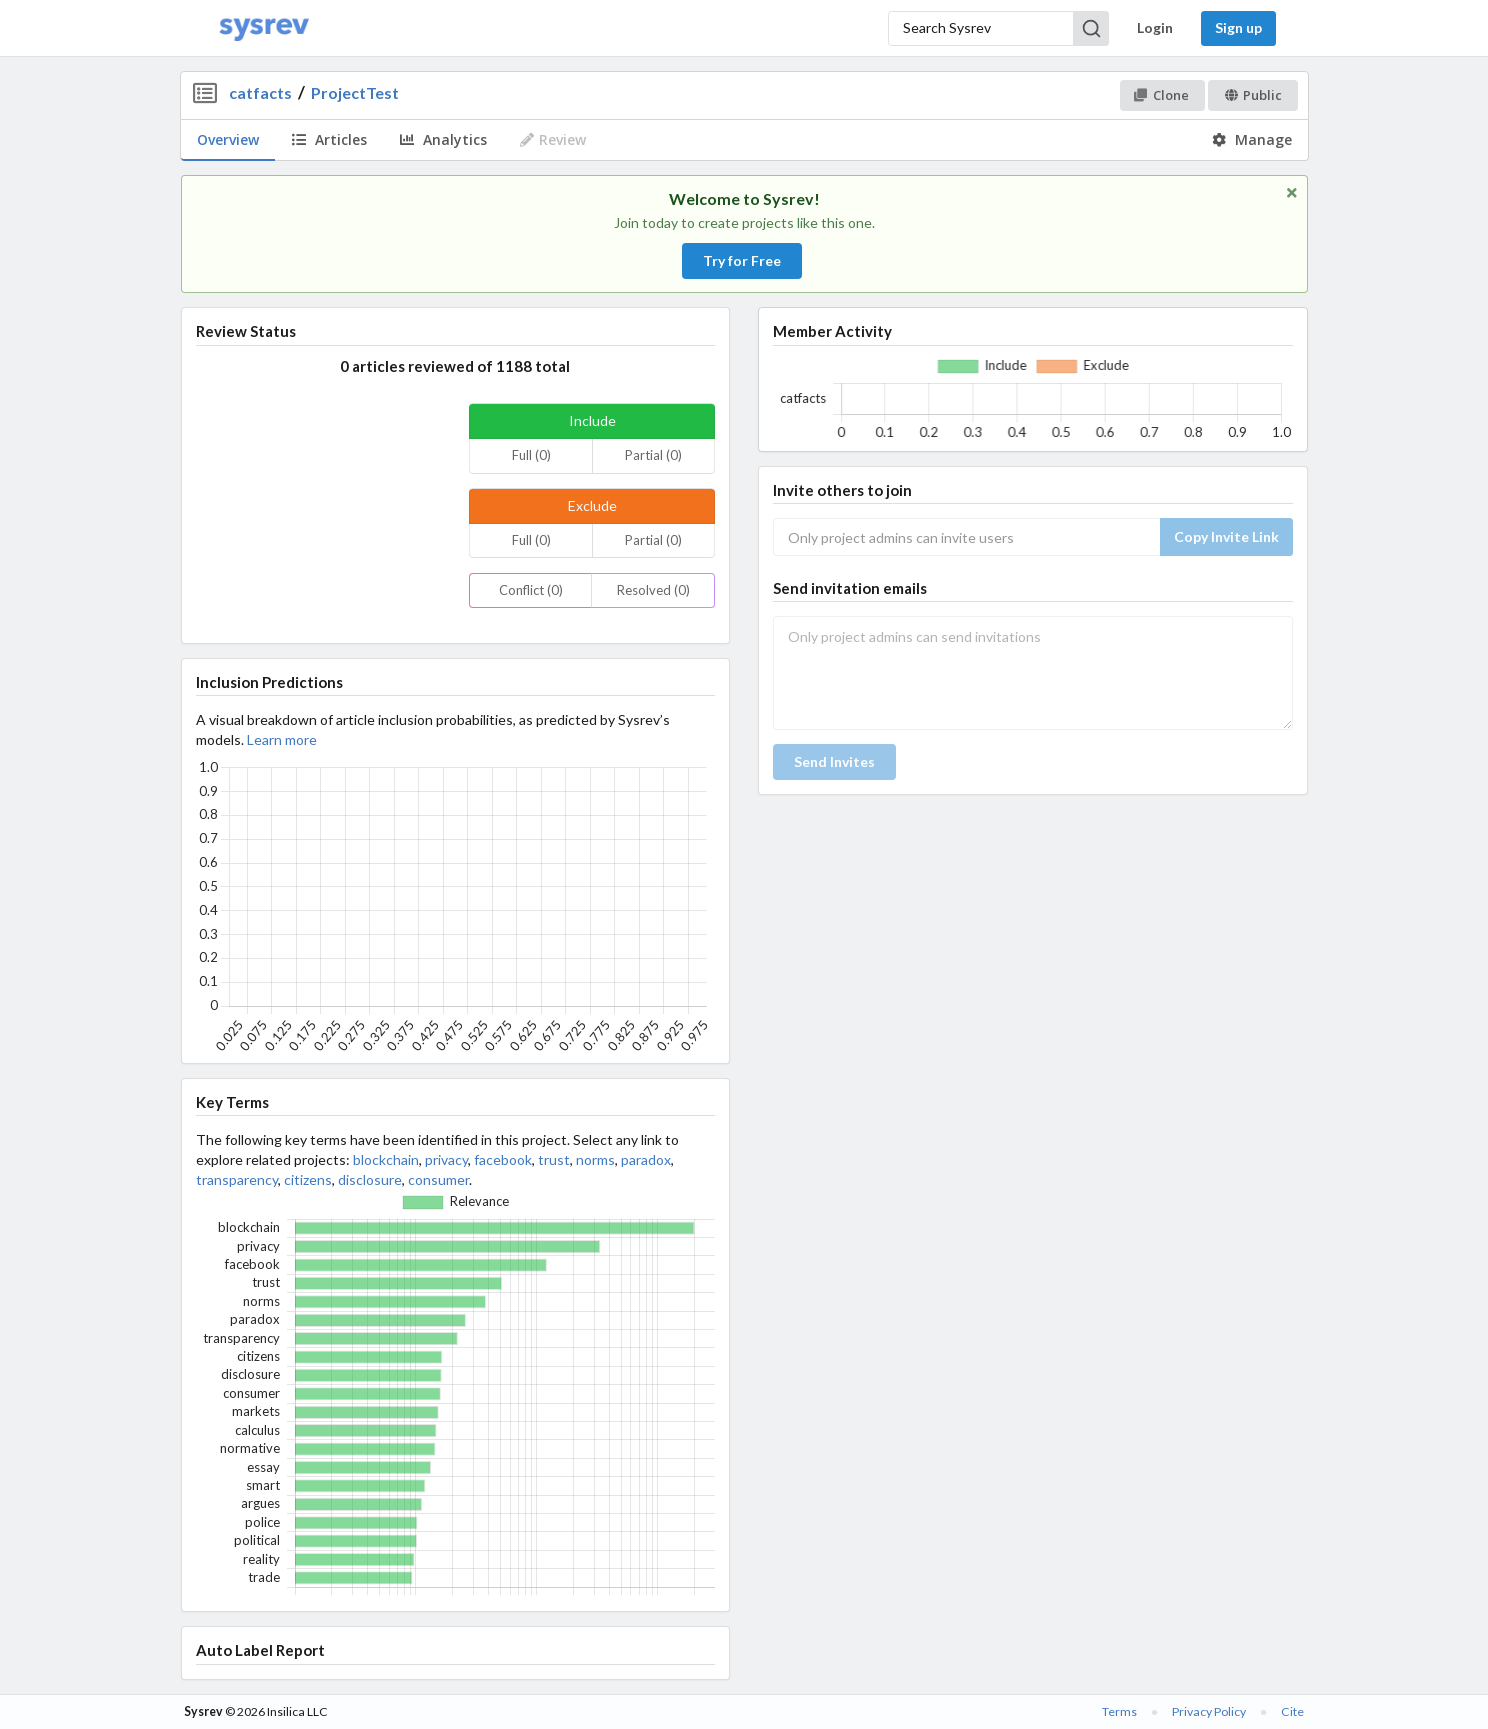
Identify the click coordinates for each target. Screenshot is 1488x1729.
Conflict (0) (531, 590)
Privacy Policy (1209, 1711)
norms (595, 1159)
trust (554, 1159)
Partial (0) (653, 455)
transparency (237, 1179)
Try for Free (742, 260)
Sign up (1238, 27)
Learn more (282, 739)
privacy (446, 1159)
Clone (1161, 95)
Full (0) (531, 455)
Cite (1292, 1711)
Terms (1119, 1711)
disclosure (370, 1179)
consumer (438, 1179)
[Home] (264, 28)
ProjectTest (355, 92)
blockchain (386, 1159)
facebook (503, 1159)
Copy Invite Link (1226, 536)
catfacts (260, 92)
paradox (646, 1159)
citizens (308, 1179)
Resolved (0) (653, 590)
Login (1155, 27)
